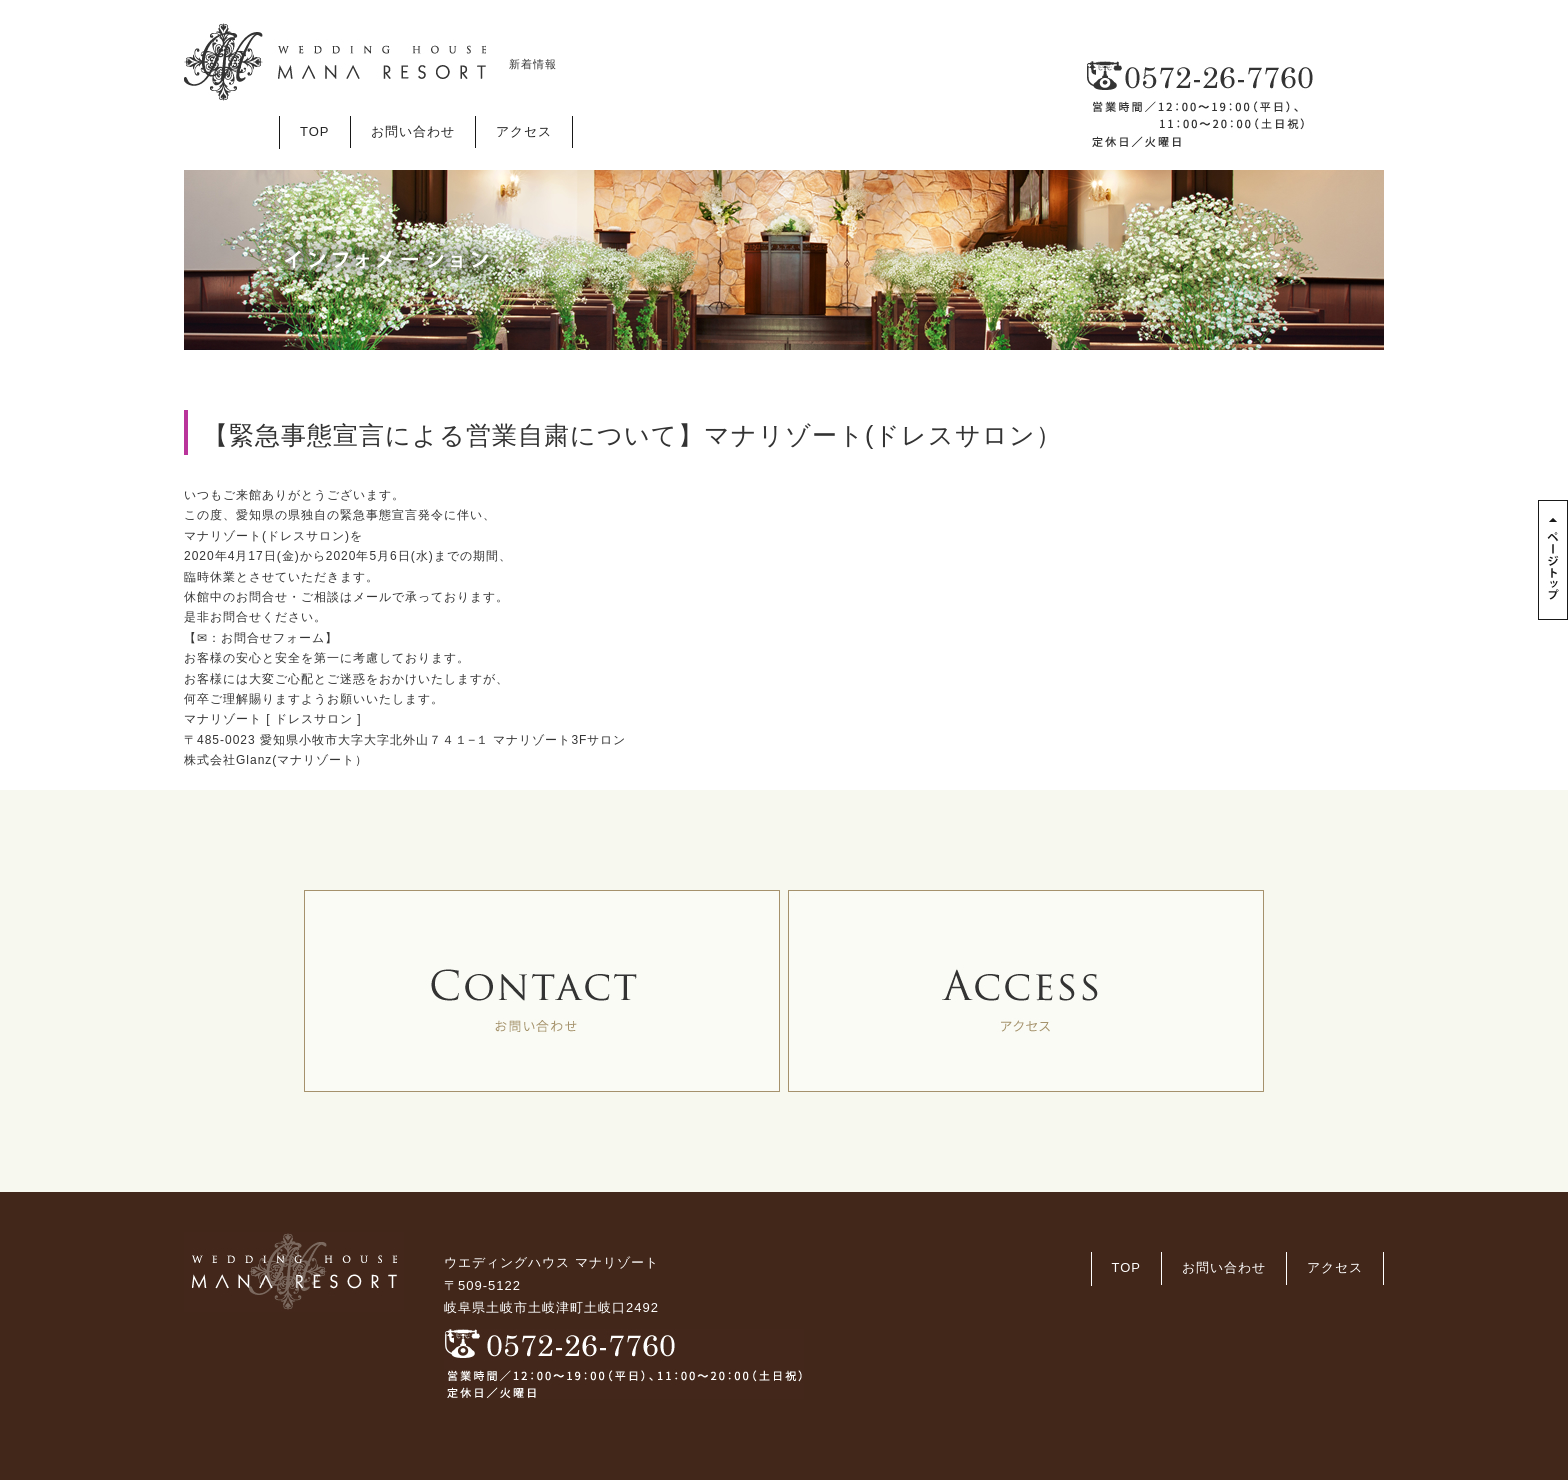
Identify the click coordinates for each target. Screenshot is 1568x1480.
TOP (315, 131)
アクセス (524, 131)
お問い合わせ (413, 131)
